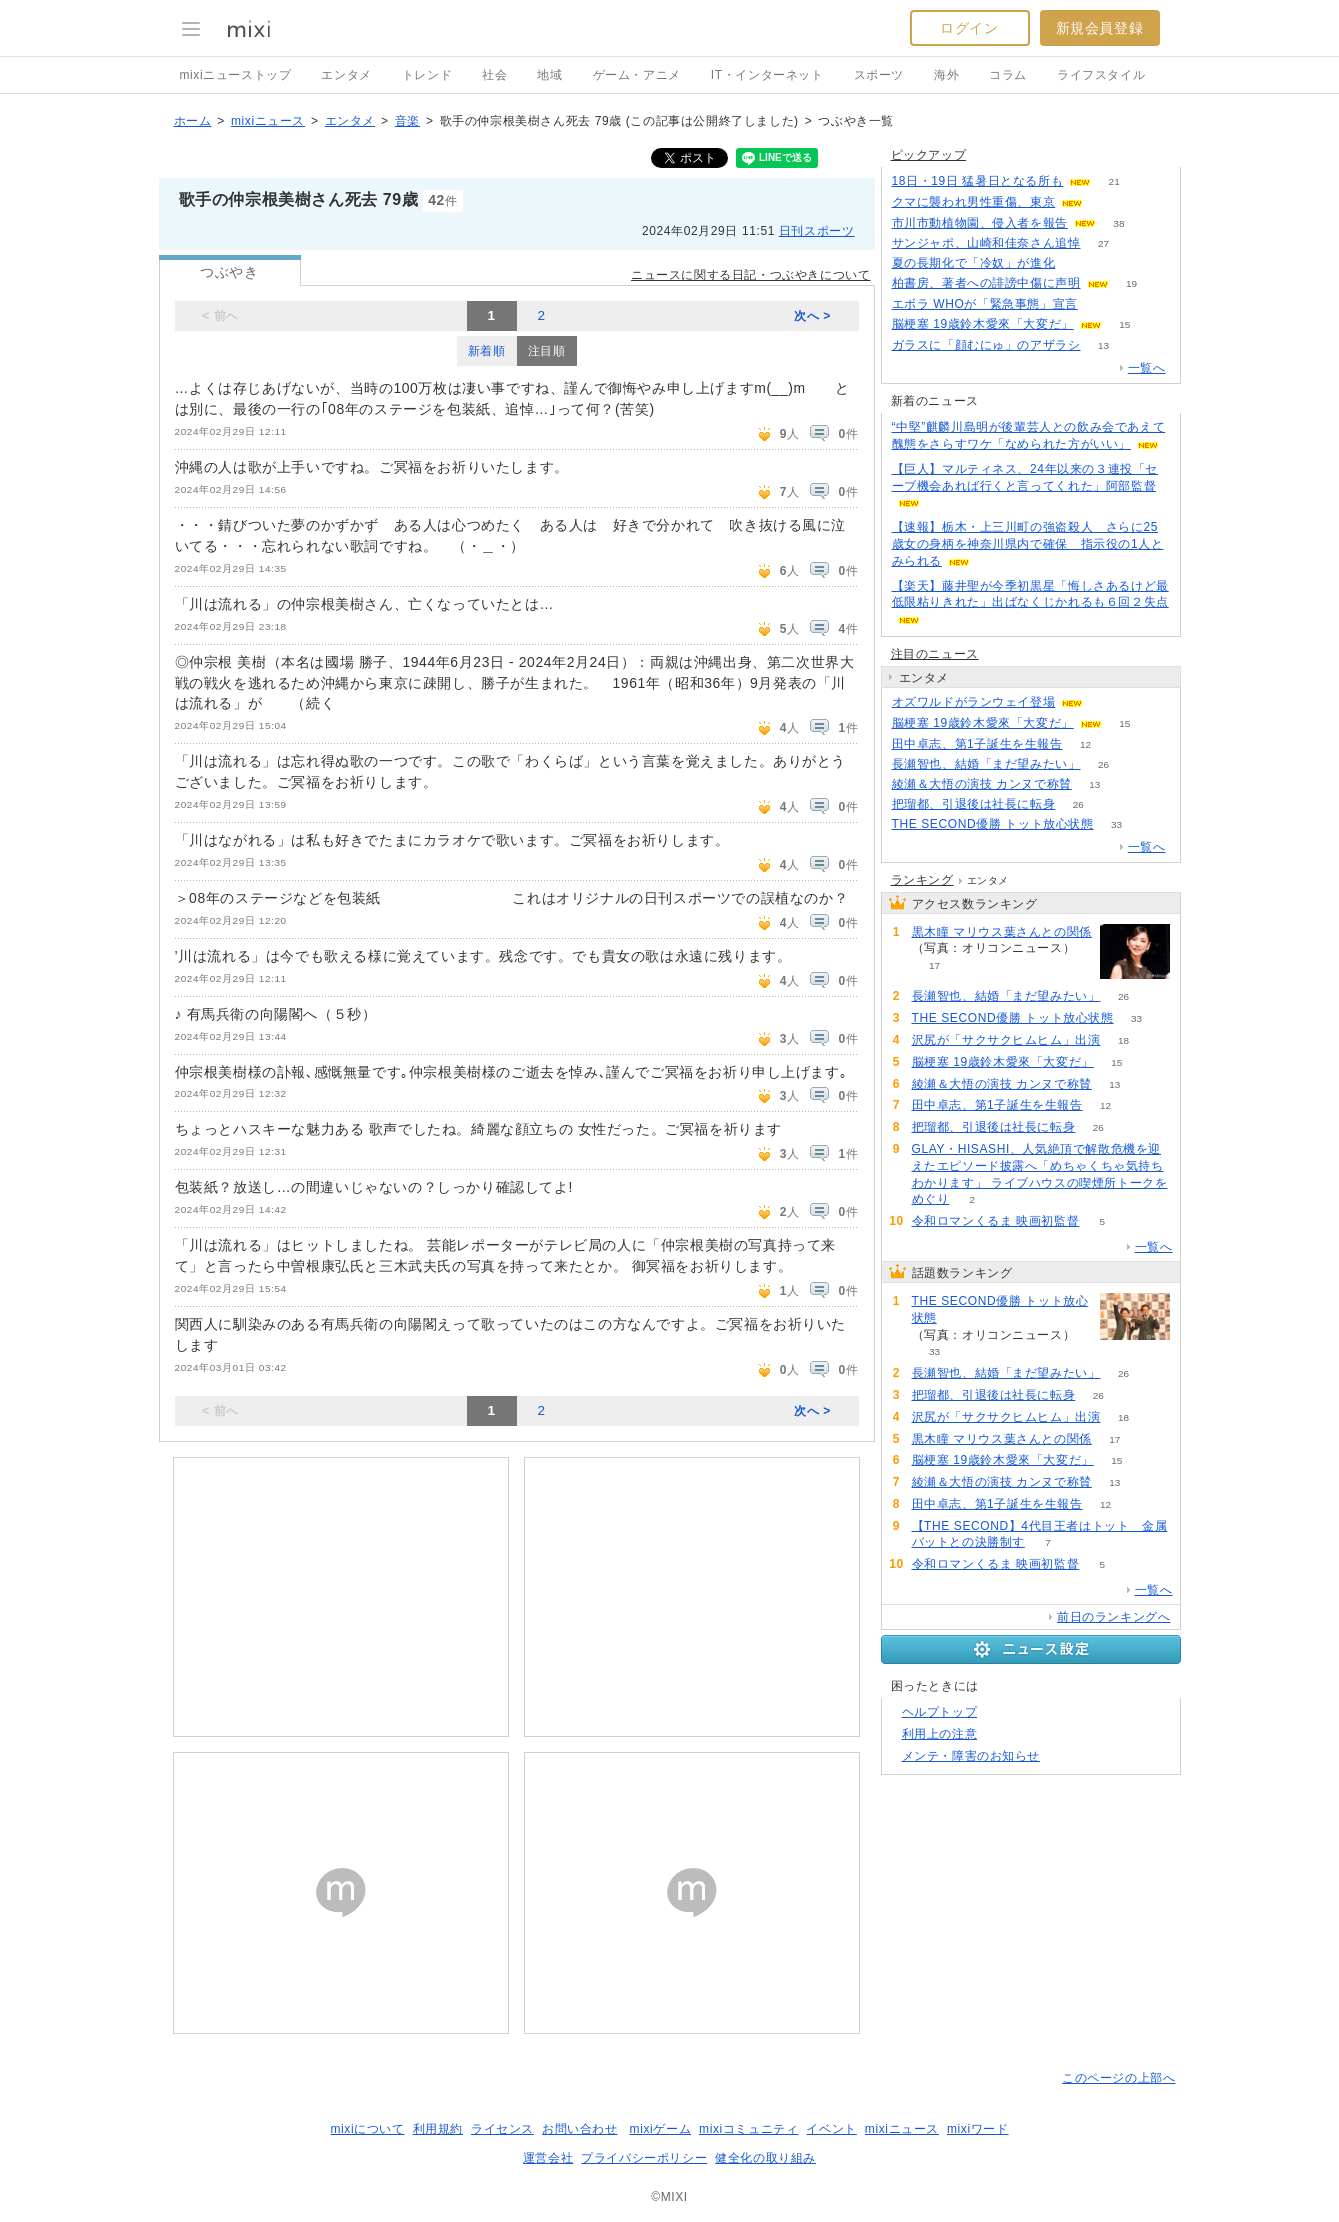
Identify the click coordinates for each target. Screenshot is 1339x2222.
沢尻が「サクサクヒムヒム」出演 (1006, 1040)
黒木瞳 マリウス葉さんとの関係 (1002, 932)
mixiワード (978, 2129)
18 (1123, 1040)
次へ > (812, 316)
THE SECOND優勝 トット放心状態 (993, 824)
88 (1106, 202)
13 (1103, 345)
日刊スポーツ (817, 231)
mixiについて (367, 2129)
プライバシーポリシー (644, 2158)
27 (1103, 243)
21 (1114, 181)
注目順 (547, 351)
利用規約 (438, 2129)
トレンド (427, 75)
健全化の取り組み (765, 2158)
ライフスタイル (1101, 75)
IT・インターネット (767, 75)
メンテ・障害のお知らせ (971, 1756)
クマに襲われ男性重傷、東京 (974, 202)
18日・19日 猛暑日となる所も (978, 181)
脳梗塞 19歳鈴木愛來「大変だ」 (983, 324)
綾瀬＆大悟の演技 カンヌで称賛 (982, 784)
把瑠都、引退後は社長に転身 (974, 804)
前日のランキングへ (1113, 1617)
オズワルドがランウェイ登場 (974, 702)
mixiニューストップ (236, 75)
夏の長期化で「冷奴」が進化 (974, 263)
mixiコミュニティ (748, 2129)
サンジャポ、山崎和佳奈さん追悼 (986, 243)
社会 (494, 75)
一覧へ (1147, 368)
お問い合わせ (580, 2129)
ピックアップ (929, 155)
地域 (549, 75)
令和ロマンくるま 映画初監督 (996, 1221)
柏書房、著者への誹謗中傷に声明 (986, 283)
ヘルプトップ (940, 1712)
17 (934, 965)
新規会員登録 (1100, 28)
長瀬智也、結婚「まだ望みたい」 (986, 764)
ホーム (193, 121)
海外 (946, 75)
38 (1118, 223)
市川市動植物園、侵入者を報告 (980, 223)
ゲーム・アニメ (637, 75)
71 (1100, 304)
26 (1103, 764)
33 (1116, 824)
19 (1131, 283)
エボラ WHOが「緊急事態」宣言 (985, 304)
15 (1124, 324)
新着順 (487, 351)
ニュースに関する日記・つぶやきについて (750, 275)
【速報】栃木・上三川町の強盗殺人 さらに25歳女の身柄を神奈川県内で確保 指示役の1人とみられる (1028, 544)
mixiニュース (268, 121)
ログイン (969, 28)
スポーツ (879, 75)
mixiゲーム (661, 2129)
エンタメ (346, 75)
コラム (1008, 75)
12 (1085, 744)
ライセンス (502, 2129)
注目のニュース (935, 654)
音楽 (407, 121)
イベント (831, 2129)
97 (1078, 263)
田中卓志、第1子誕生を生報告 (977, 744)
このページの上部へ (1118, 2078)
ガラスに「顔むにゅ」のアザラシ (986, 345)
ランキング (922, 880)
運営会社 (548, 2158)
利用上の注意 (940, 1734)
